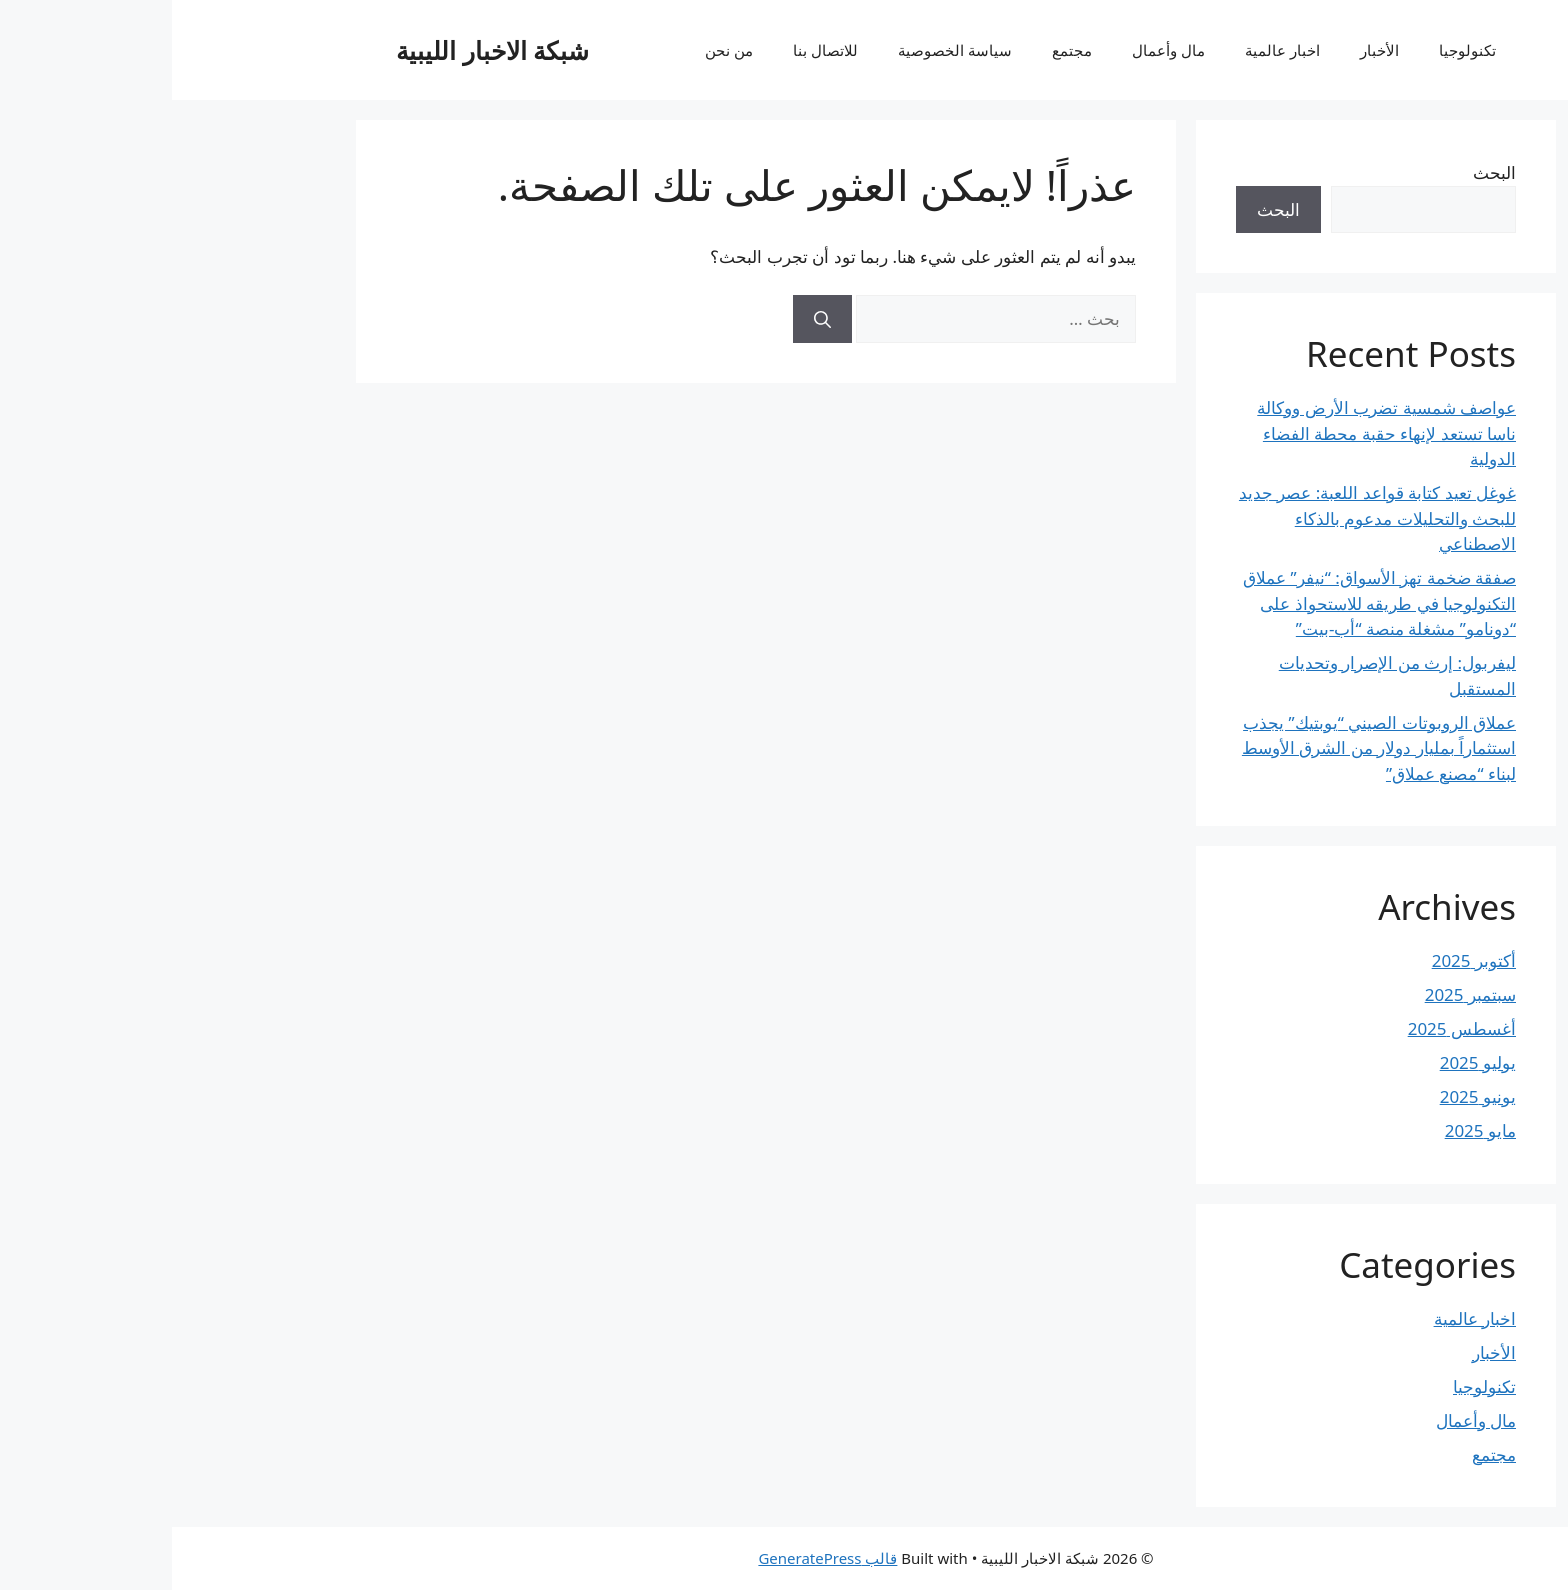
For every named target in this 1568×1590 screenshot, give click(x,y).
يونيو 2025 (1306, 1096)
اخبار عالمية (1110, 50)
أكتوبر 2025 (1302, 960)
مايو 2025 (1308, 1130)
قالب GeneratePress (655, 1558)
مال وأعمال (996, 50)
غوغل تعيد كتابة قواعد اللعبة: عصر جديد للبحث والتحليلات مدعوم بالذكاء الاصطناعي (1205, 518)
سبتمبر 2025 (1298, 994)
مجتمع (900, 50)
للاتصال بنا (653, 50)
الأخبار (1207, 50)
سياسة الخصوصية (783, 50)
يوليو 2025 (1306, 1062)
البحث (1322, 172)
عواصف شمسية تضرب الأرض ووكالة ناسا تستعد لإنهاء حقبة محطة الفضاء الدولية (1214, 433)
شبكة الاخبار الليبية (320, 50)
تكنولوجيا (1295, 50)
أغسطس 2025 (1290, 1028)
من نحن (557, 50)
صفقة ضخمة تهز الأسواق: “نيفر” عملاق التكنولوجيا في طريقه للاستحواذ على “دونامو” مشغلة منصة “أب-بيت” (1207, 603)
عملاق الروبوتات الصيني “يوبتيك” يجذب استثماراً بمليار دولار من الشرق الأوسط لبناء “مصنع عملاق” (1207, 748)
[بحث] (650, 319)
